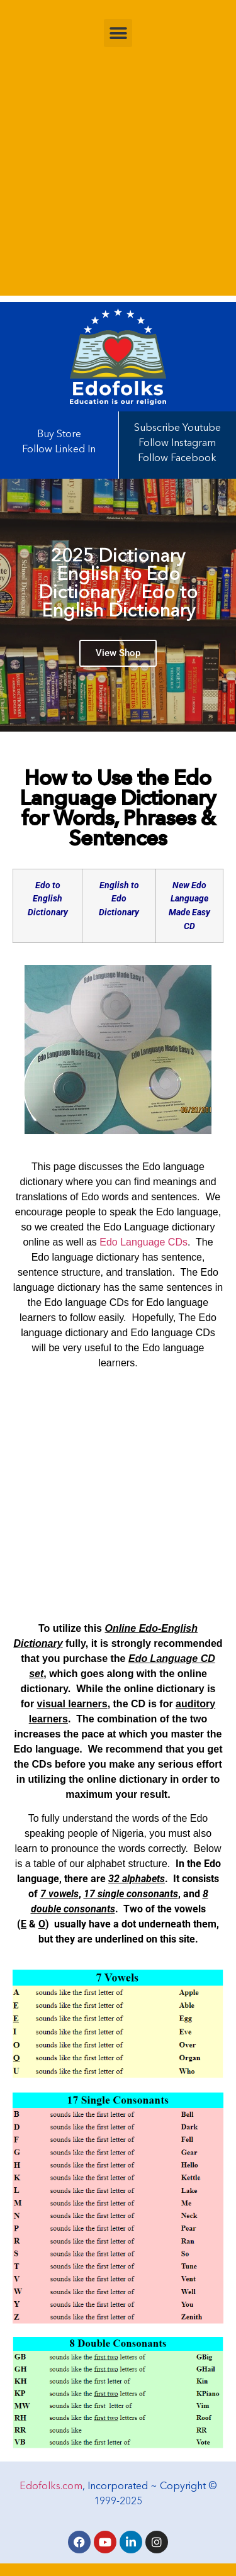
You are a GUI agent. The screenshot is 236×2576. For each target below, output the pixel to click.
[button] (118, 33)
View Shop (118, 657)
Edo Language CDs (143, 1242)
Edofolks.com (51, 2487)
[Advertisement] (118, 178)
